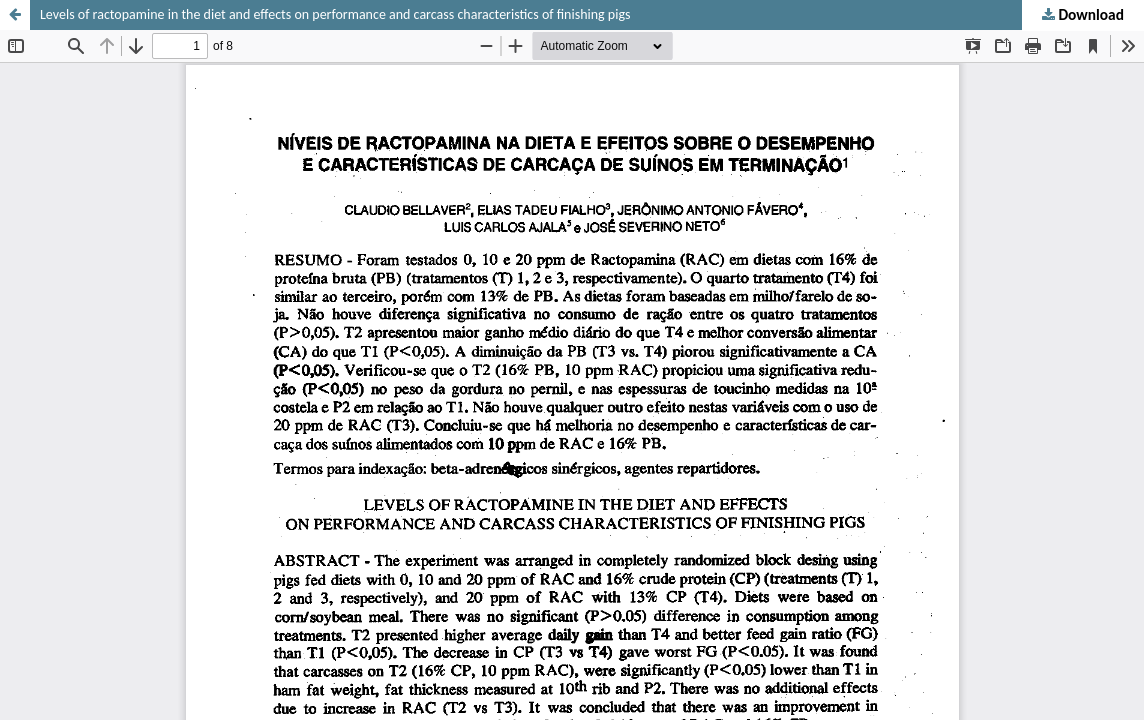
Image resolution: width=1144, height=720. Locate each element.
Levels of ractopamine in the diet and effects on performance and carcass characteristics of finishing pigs (335, 14)
